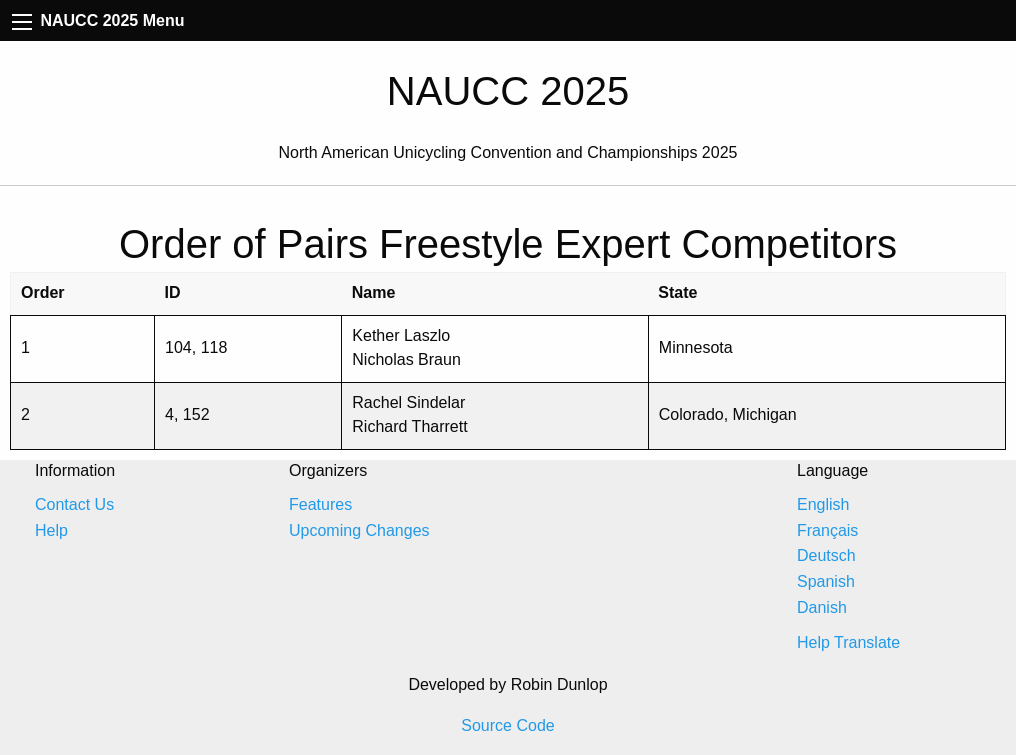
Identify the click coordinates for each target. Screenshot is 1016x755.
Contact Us (74, 504)
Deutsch (826, 555)
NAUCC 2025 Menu (98, 20)
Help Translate (848, 642)
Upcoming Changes (359, 530)
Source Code (507, 725)
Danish (822, 607)
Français (827, 530)
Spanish (826, 581)
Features (320, 504)
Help (51, 530)
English (823, 504)
